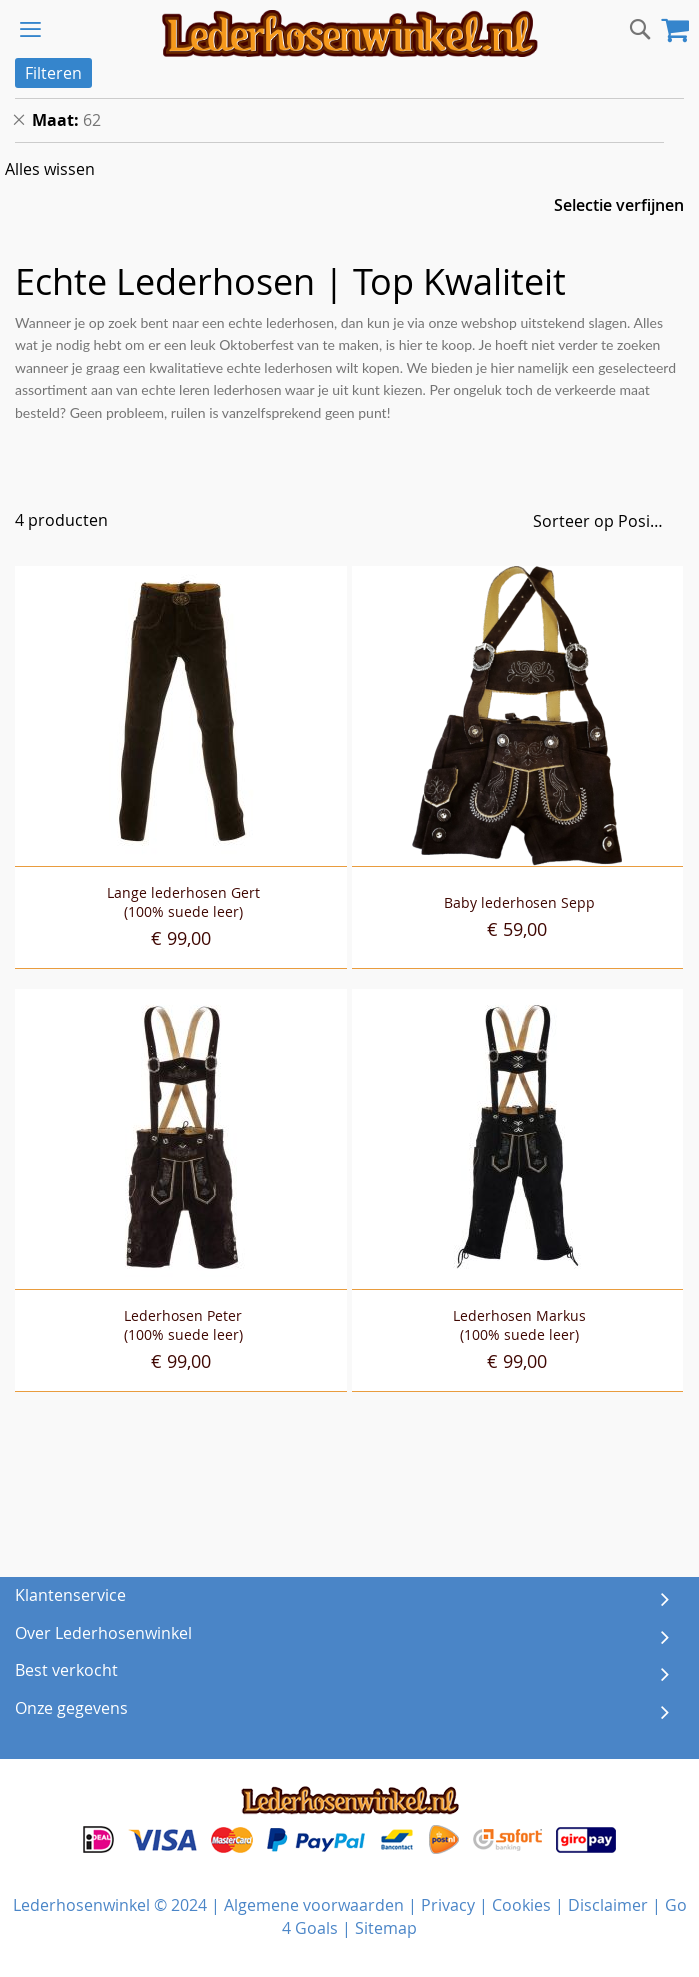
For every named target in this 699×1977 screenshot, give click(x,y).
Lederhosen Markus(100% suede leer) (519, 1325)
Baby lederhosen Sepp (519, 902)
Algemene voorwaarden (314, 1905)
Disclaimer (608, 1905)
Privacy (448, 1905)
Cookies (521, 1905)
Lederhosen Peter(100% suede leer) (183, 1325)
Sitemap (386, 1928)
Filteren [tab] (53, 73)
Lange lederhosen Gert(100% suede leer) (183, 902)
